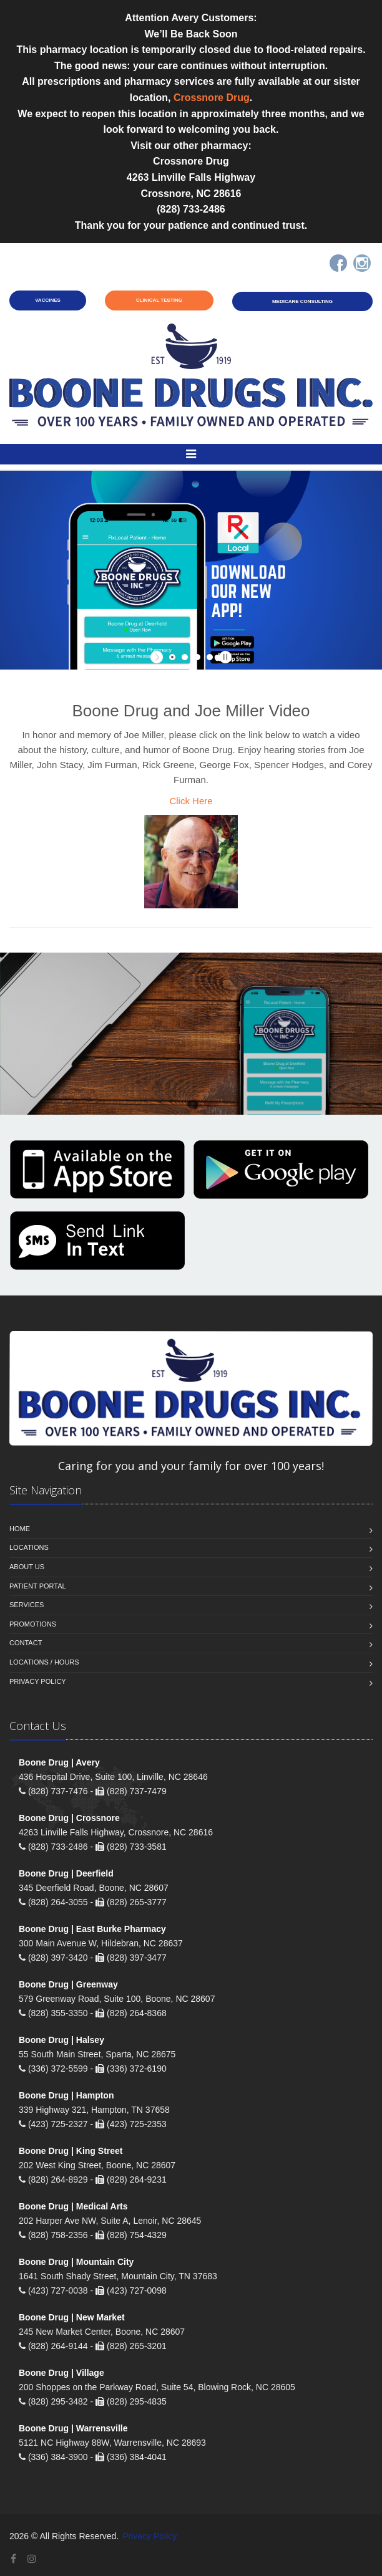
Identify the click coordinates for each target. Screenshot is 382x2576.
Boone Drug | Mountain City (76, 2262)
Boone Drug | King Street (70, 2151)
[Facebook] (338, 263)
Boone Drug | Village (61, 2373)
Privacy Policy (37, 1681)
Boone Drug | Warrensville (73, 2428)
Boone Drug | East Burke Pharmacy (92, 1929)
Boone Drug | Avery (59, 1762)
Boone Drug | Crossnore (69, 1818)
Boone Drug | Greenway (68, 1984)
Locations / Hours (44, 1662)
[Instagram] (362, 263)
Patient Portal (37, 1586)
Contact (25, 1642)
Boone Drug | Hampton (66, 2095)
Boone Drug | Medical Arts (73, 2206)
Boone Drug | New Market (72, 2317)
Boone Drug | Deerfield (66, 1873)
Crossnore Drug (212, 97)
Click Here (190, 800)
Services (26, 1604)
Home (19, 1528)
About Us (26, 1566)
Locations (29, 1547)
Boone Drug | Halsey (61, 2040)
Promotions (32, 1624)
